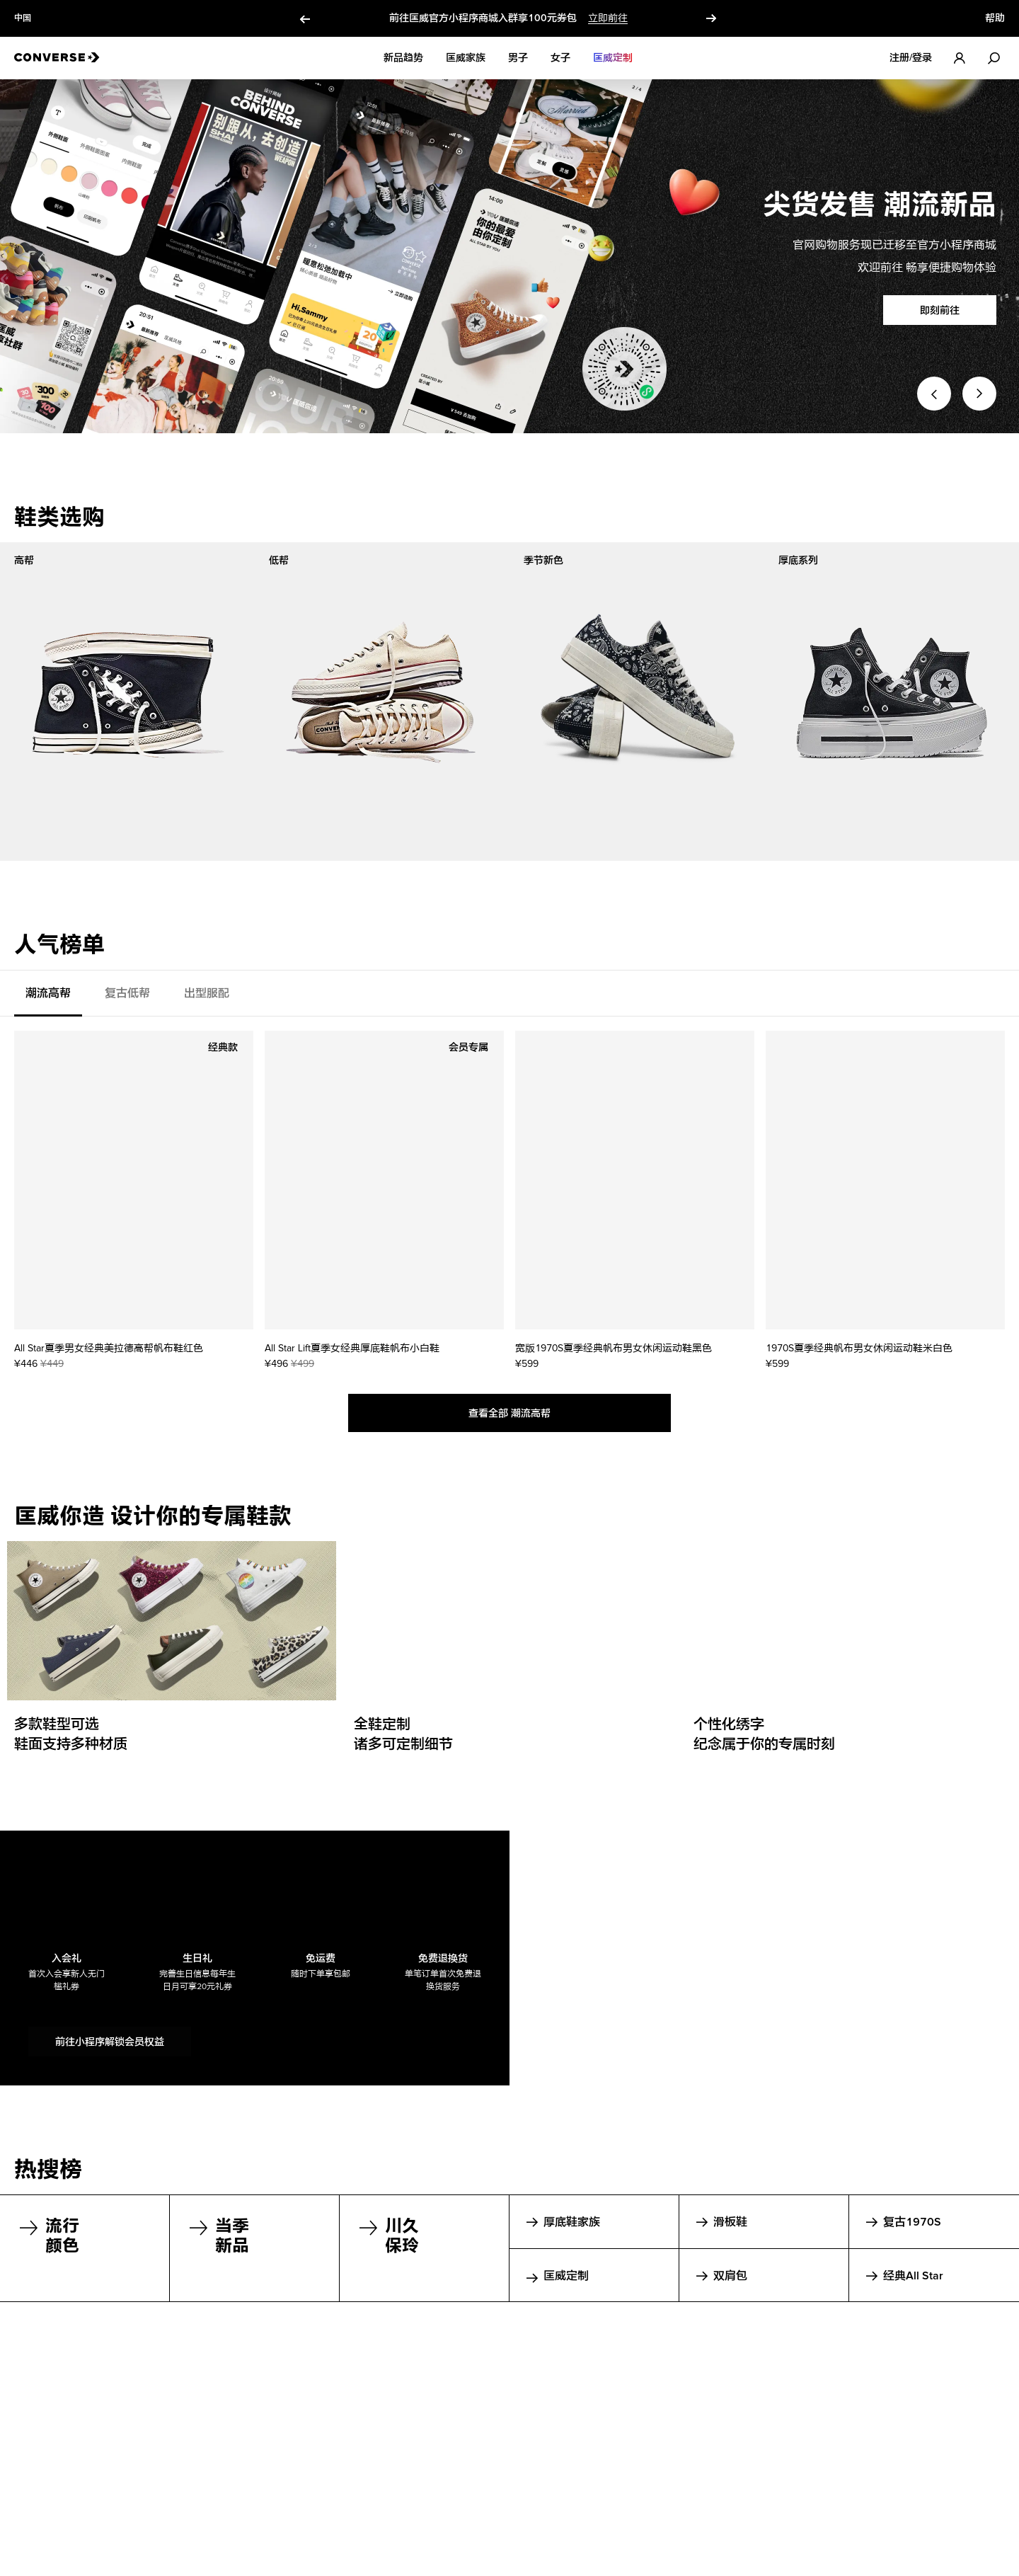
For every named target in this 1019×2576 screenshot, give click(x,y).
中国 (22, 18)
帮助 (995, 18)
